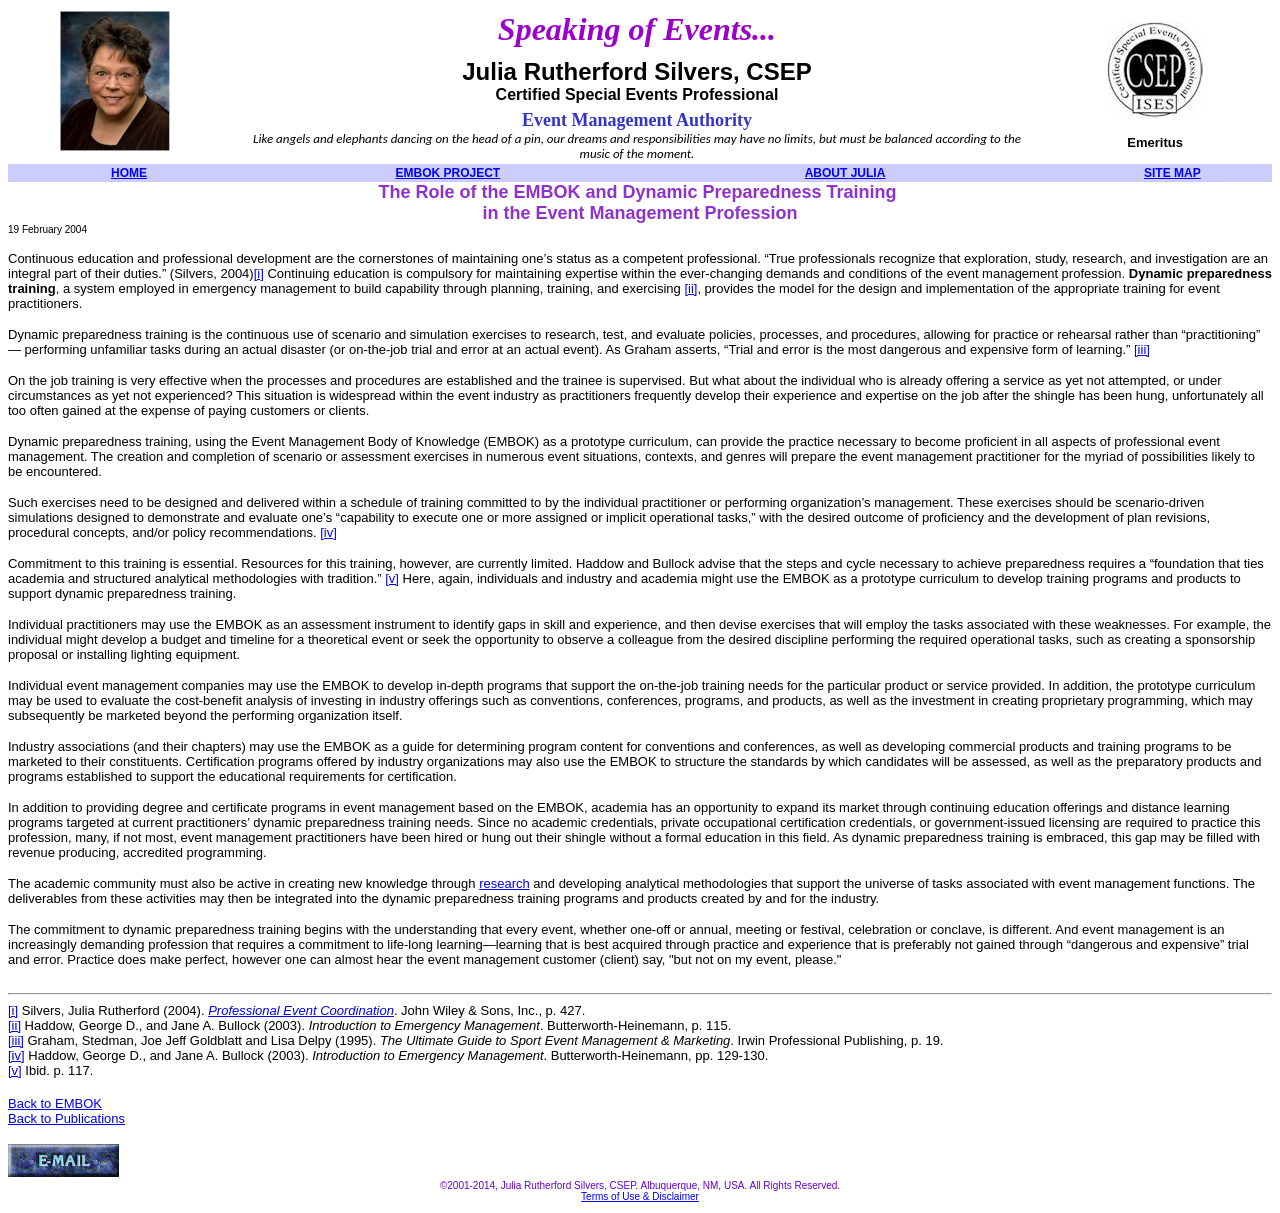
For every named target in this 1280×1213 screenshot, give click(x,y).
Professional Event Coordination (301, 1010)
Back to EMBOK (55, 1103)
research (504, 883)
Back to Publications (66, 1118)
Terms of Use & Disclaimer (640, 1196)
